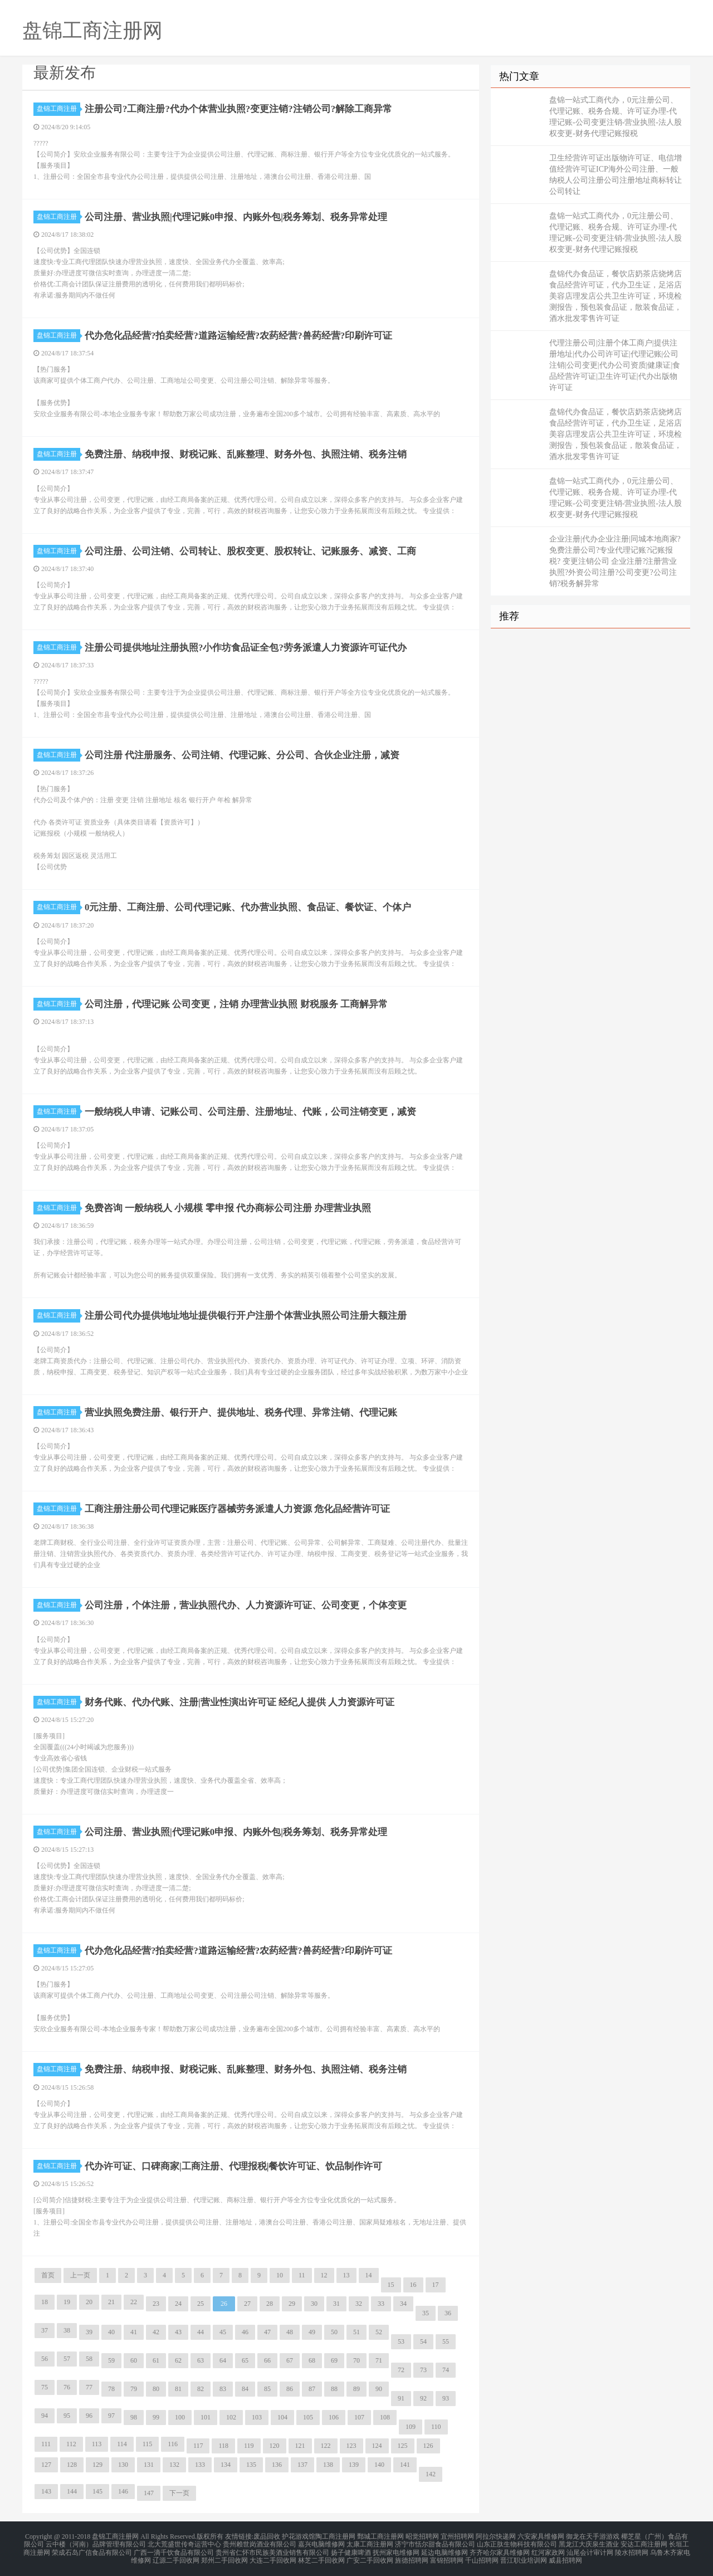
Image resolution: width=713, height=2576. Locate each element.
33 (381, 2303)
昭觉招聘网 (422, 2536)
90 (378, 2389)
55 (445, 2341)
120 (275, 2446)
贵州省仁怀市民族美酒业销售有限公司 (272, 2549)
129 (97, 2464)
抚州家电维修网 (396, 2549)
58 (89, 2359)
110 (436, 2427)
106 (334, 2417)
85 (267, 2389)
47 (267, 2332)
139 (354, 2464)
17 (435, 2285)
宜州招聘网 (457, 2536)
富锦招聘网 (446, 2556)
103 (257, 2417)
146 (123, 2491)
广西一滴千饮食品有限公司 (174, 2549)
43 (178, 2332)
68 (312, 2360)
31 (336, 2303)
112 (71, 2444)
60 (133, 2360)
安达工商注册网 (644, 2542)
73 (423, 2370)
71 (378, 2360)
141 (405, 2464)
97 (111, 2415)
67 (289, 2360)
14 (368, 2275)
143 (46, 2491)
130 (123, 2464)
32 (358, 2303)
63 (200, 2360)
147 (149, 2493)
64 (222, 2360)
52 (378, 2332)
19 (67, 2302)
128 (72, 2464)
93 (445, 2398)
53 (401, 2341)
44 (200, 2332)
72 (401, 2370)
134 (226, 2464)
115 (148, 2444)
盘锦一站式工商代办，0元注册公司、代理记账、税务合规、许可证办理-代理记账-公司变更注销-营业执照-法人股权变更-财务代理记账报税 (615, 117)
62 (178, 2360)
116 (173, 2444)
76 (67, 2387)
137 (302, 2464)
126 (428, 2446)
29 (292, 2303)
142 (431, 2474)
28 (269, 2303)
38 (67, 2330)
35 (425, 2313)
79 (133, 2389)
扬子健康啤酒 (351, 2549)
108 (385, 2417)
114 (122, 2444)
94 (44, 2415)
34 (403, 2303)
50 (334, 2332)
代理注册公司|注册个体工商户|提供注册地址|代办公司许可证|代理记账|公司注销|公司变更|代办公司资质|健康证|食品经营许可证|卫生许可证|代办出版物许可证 (614, 365)
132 (174, 2464)
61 (156, 2360)
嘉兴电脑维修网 (321, 2542)
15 (391, 2285)
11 (302, 2275)
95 (67, 2415)
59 (111, 2360)
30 (314, 2303)
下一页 (179, 2493)
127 (46, 2464)
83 (222, 2389)
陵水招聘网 (631, 2549)
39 (89, 2332)
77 (89, 2387)
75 (44, 2387)
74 (445, 2370)
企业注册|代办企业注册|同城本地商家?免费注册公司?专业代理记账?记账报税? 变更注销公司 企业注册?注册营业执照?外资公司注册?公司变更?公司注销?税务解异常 (615, 561)
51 (356, 2332)
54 (423, 2341)
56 (44, 2359)
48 (289, 2332)
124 (377, 2446)
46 (245, 2332)
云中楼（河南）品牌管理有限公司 (96, 2542)
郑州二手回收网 (224, 2556)
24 (178, 2303)
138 (328, 2464)
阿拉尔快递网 (496, 2536)
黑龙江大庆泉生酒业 (589, 2542)
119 (249, 2446)
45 (222, 2332)
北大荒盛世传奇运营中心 (184, 2542)
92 (423, 2398)
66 (267, 2360)
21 (111, 2302)
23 (156, 2303)
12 (324, 2275)
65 (245, 2360)
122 (326, 2446)
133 (200, 2464)
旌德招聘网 (411, 2556)
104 (282, 2417)
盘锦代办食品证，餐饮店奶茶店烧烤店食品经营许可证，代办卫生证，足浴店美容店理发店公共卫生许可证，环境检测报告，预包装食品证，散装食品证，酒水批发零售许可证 (615, 296)
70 (356, 2360)
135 (251, 2464)
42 (156, 2332)
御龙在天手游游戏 (592, 2536)
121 (300, 2446)
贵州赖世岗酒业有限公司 (259, 2542)
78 (111, 2389)
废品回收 (266, 2536)
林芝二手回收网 (321, 2556)
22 (133, 2302)
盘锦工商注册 (58, 109)
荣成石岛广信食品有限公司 (92, 2549)
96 (89, 2415)
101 (206, 2417)
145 (97, 2491)
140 (379, 2464)
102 (231, 2417)
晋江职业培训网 (523, 2556)
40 (111, 2332)
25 (200, 2303)
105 (308, 2417)
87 (312, 2389)
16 (413, 2285)
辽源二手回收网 (176, 2556)
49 (312, 2332)
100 (180, 2417)
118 (223, 2446)
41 (133, 2332)
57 (67, 2359)
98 (133, 2417)
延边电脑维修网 (444, 2549)
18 (44, 2302)
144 (72, 2491)
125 (403, 2446)
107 (359, 2417)
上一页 (80, 2275)
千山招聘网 (482, 2556)
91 (401, 2398)
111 (46, 2444)
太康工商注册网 (369, 2542)
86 (289, 2389)
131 (149, 2464)
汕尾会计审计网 (590, 2549)
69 (334, 2360)
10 (279, 2275)
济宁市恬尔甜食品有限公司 (435, 2542)
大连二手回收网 (273, 2556)
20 (89, 2302)
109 (411, 2427)
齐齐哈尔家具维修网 (500, 2549)
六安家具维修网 (540, 2536)
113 (97, 2444)
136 (277, 2464)
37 (44, 2330)
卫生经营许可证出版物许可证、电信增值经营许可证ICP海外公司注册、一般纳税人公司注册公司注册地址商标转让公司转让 (615, 175)
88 (334, 2389)
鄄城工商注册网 (380, 2536)
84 (245, 2389)
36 (448, 2313)
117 (198, 2446)
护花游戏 (295, 2536)
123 (351, 2446)
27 (247, 2303)
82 (200, 2389)
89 (356, 2389)
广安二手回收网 (369, 2556)
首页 (48, 2275)
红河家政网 (548, 2549)
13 (346, 2275)
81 (178, 2389)
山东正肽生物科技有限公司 (517, 2542)
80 (156, 2389)
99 (156, 2417)
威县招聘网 (565, 2556)
